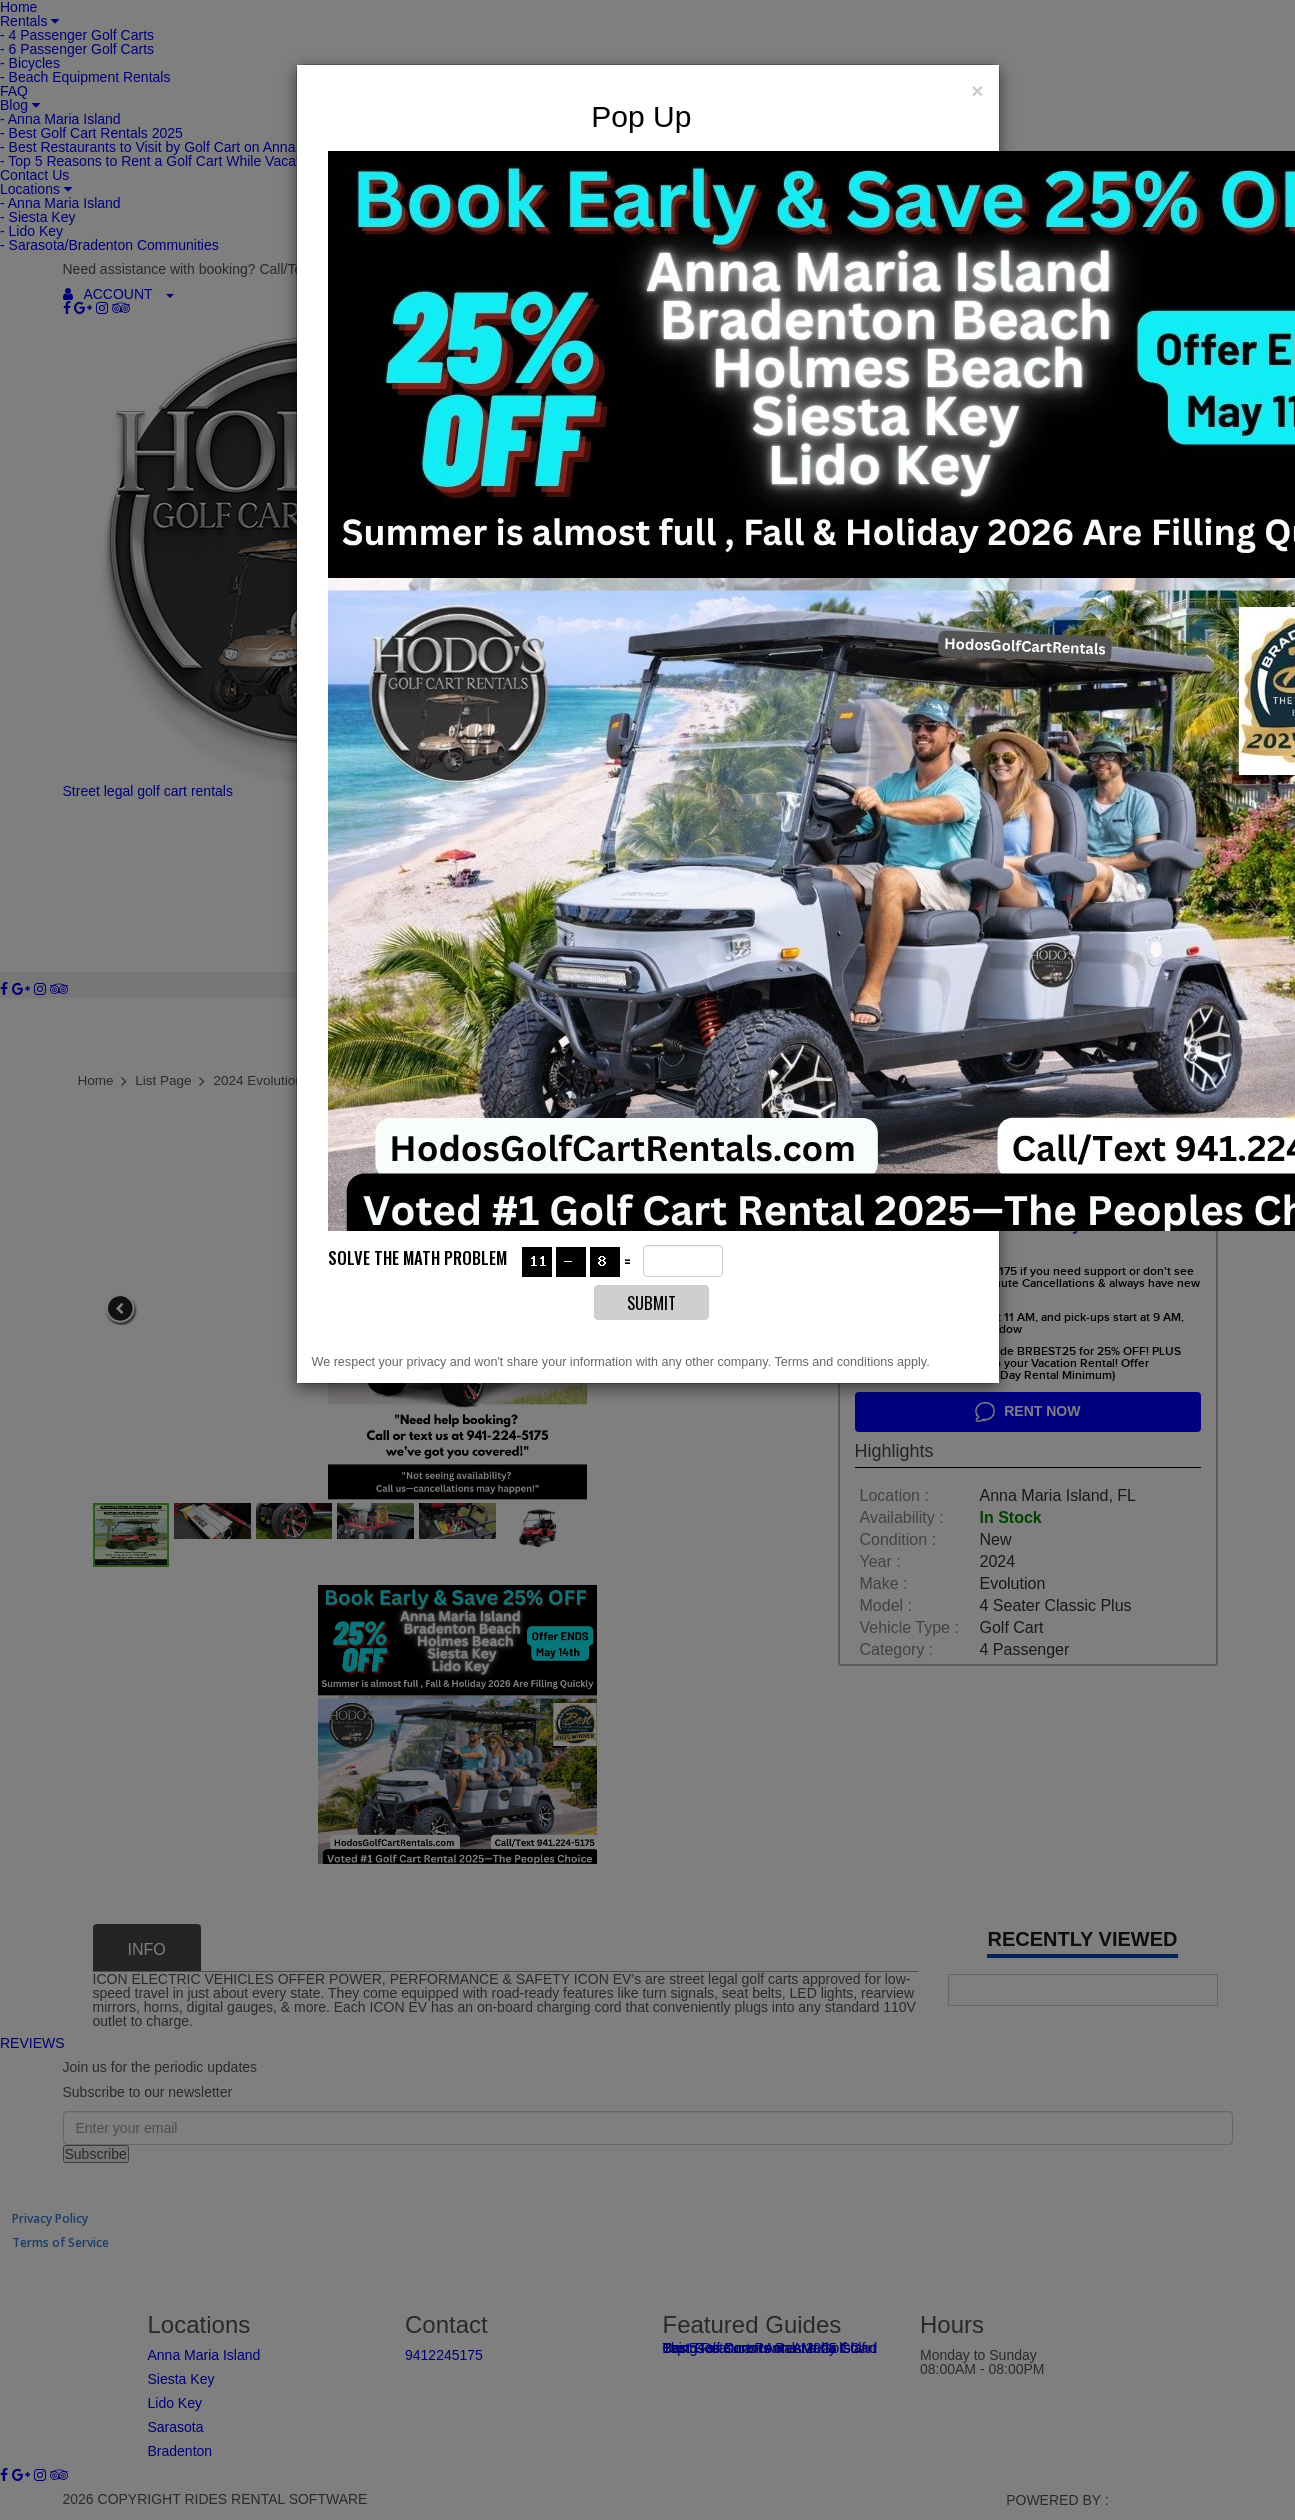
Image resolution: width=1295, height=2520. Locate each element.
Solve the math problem (417, 1255)
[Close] (977, 88)
